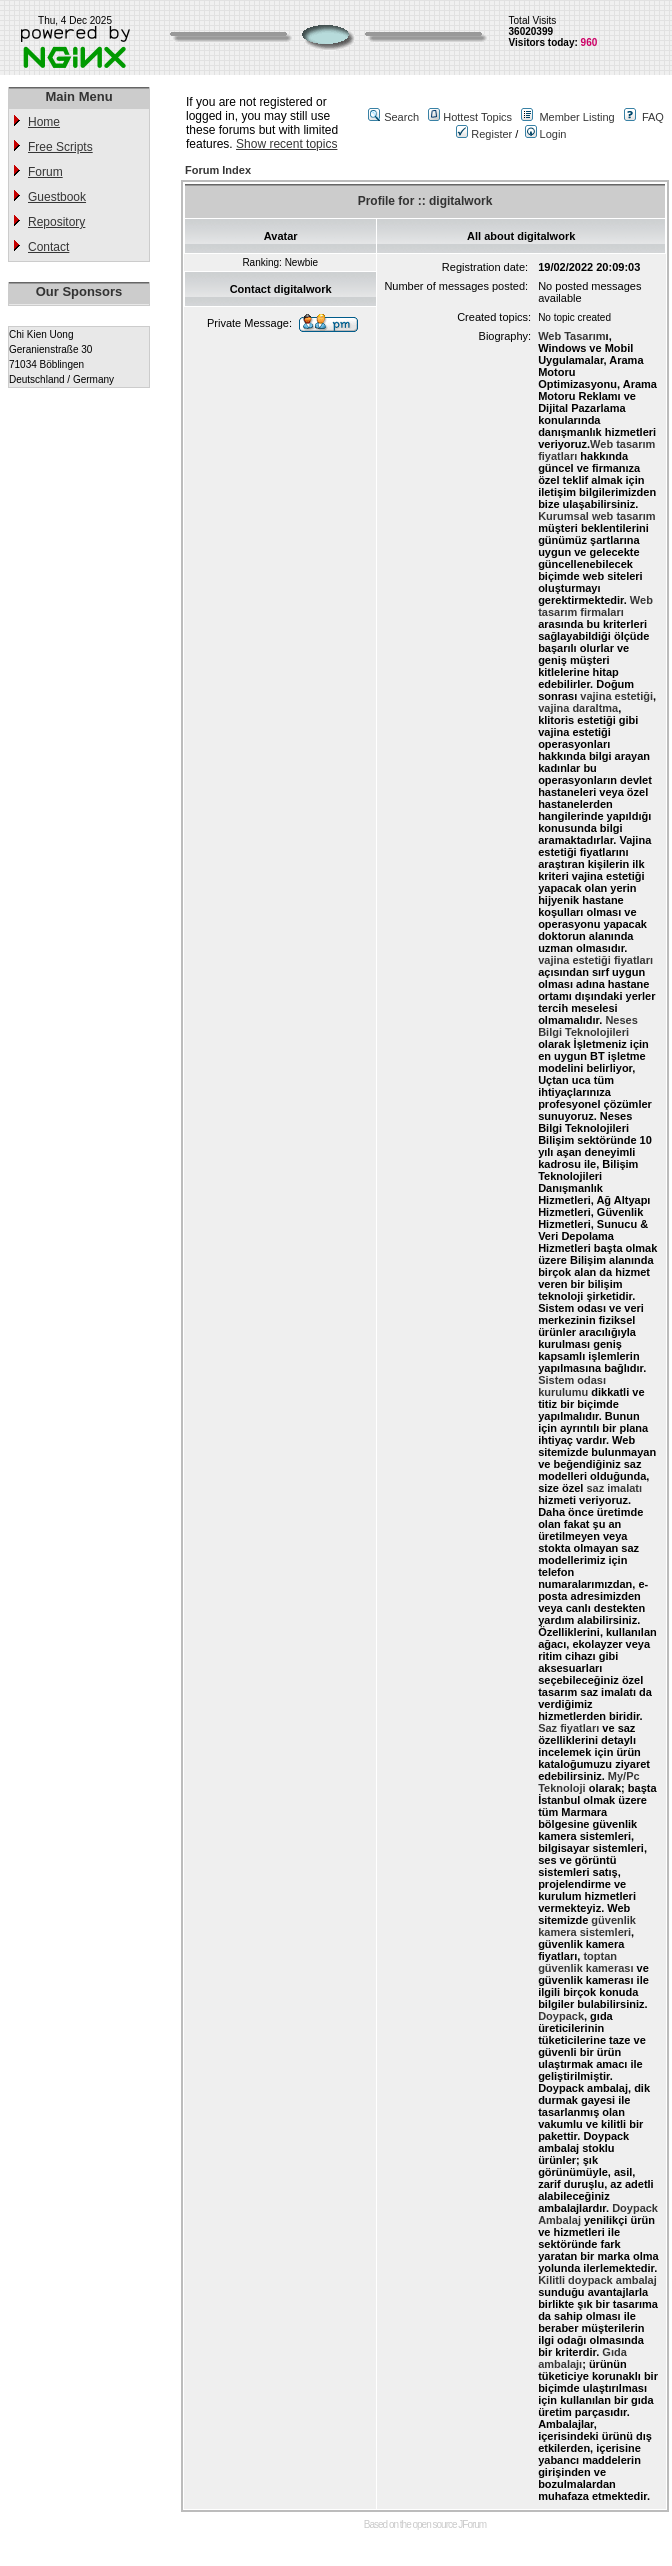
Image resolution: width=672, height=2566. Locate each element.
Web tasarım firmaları (595, 606)
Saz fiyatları (568, 1728)
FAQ (653, 117)
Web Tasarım (571, 336)
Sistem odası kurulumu (572, 1386)
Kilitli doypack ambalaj (597, 2280)
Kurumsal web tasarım (596, 516)
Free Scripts (60, 147)
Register (484, 134)
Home (44, 122)
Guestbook (57, 197)
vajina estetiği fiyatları (595, 960)
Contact (48, 247)
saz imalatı (614, 1488)
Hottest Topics (477, 117)
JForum (472, 2524)
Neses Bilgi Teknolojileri (588, 1026)
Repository (56, 222)
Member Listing (576, 117)
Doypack (561, 2016)
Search (401, 117)
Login (546, 134)
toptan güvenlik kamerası (585, 1962)
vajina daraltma (578, 708)
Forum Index (218, 170)
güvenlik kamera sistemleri (587, 1926)
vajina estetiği (616, 696)
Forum (45, 172)
